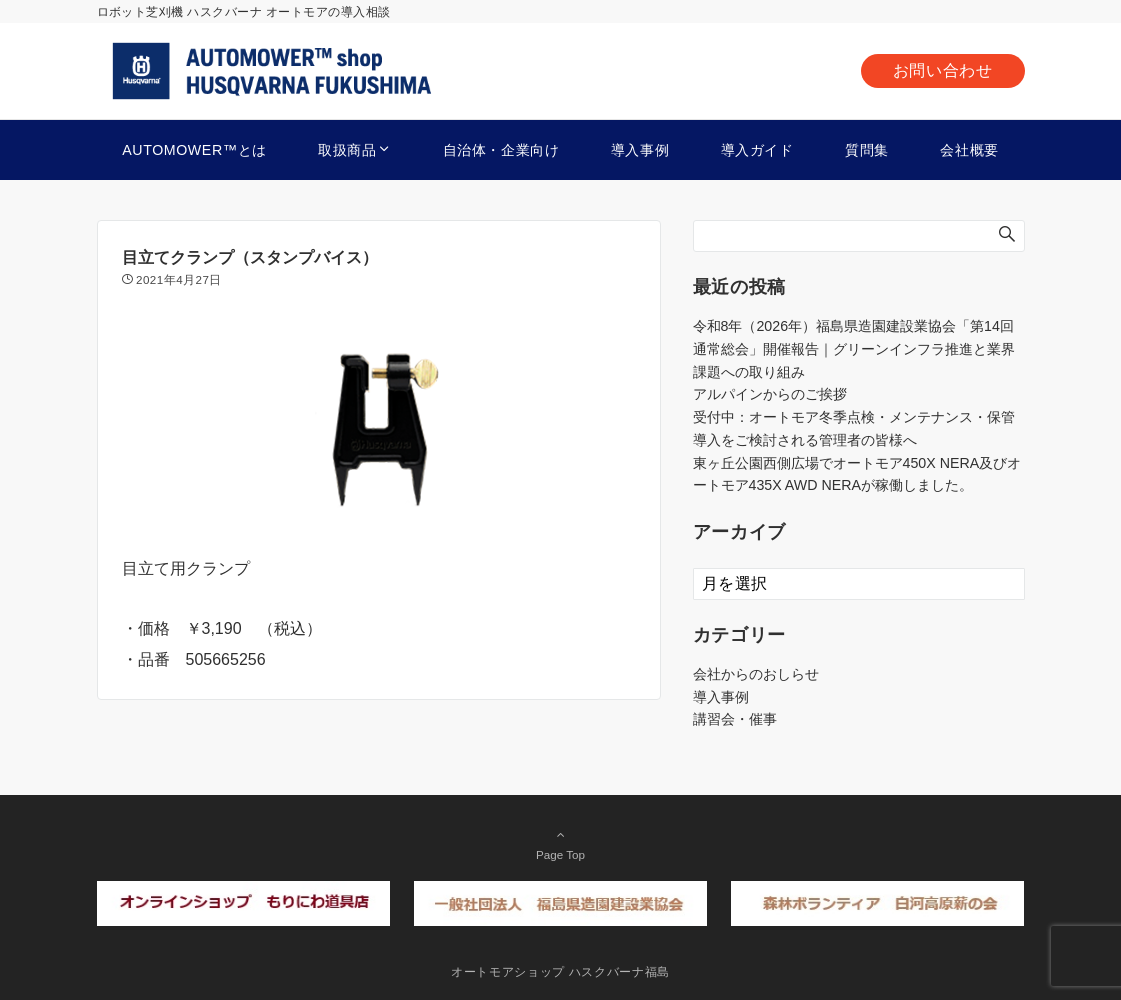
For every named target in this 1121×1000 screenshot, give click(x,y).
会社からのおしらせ (756, 674)
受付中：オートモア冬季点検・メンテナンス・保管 (854, 417)
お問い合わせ (943, 70)
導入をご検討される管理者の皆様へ (805, 440)
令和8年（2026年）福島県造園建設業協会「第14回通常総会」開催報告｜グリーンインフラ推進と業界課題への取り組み (854, 349)
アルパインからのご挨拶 (770, 394)
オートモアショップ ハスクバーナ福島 (560, 971)
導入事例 (721, 697)
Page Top (561, 844)
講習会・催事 (735, 719)
